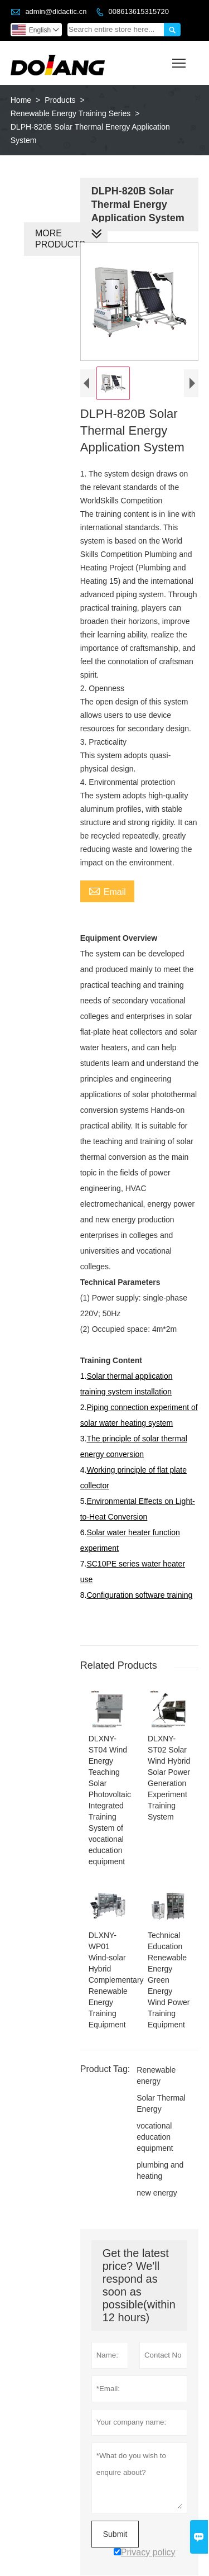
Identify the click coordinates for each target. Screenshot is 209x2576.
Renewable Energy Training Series (71, 113)
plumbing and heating (158, 2158)
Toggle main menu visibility (179, 59)
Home (21, 100)
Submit (113, 2521)
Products (60, 100)
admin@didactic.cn (55, 11)
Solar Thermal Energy (159, 2090)
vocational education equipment (153, 2124)
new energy (155, 2179)
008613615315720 (138, 11)
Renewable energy (154, 2063)
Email (105, 892)
